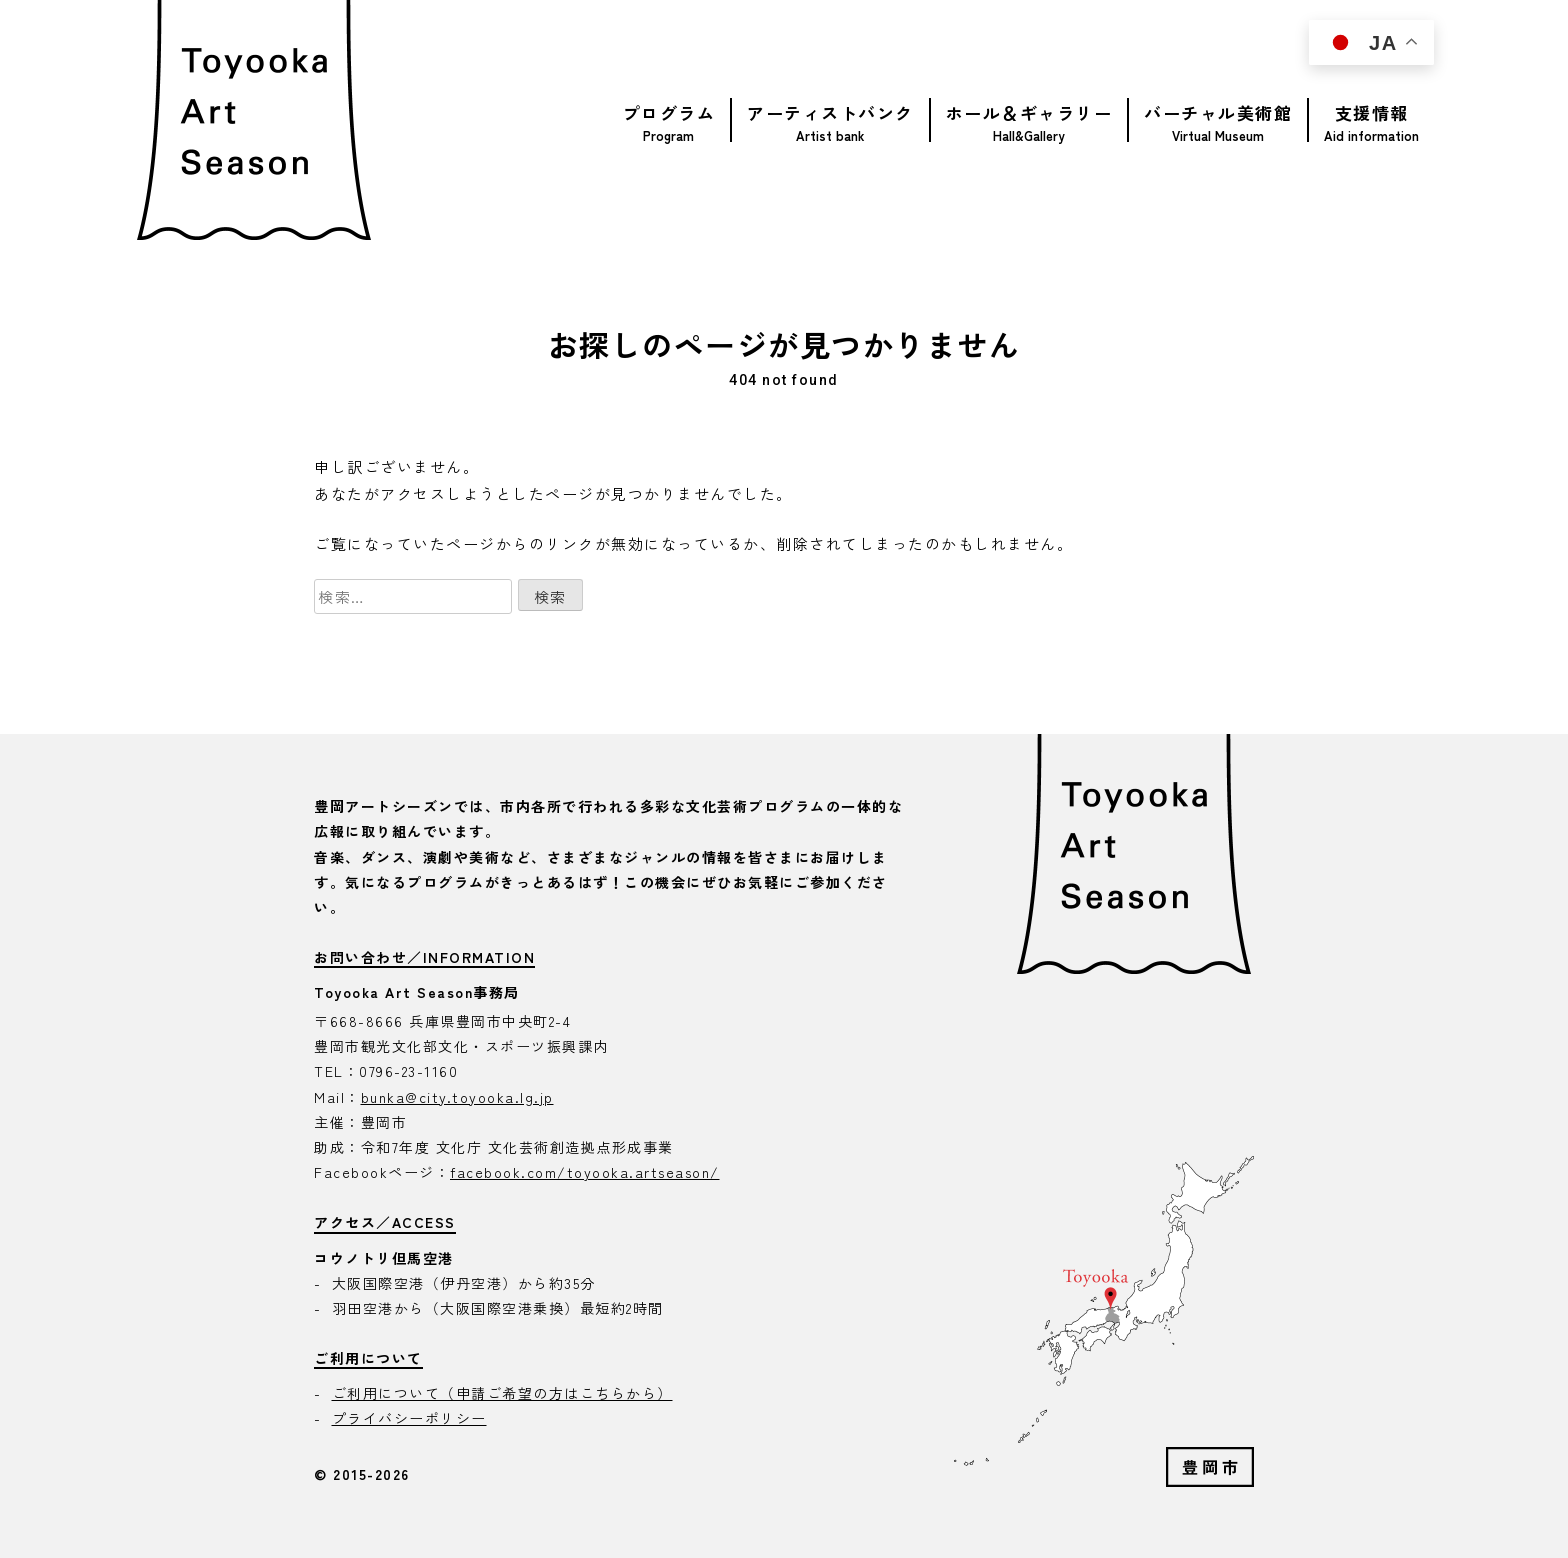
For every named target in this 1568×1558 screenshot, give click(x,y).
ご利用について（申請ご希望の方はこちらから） (502, 1393)
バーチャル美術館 (1218, 112)
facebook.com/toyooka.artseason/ (585, 1172)
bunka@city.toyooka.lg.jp (457, 1097)
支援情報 (1372, 112)
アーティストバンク (830, 112)
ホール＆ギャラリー (1029, 112)
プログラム (669, 112)
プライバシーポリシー (409, 1418)
